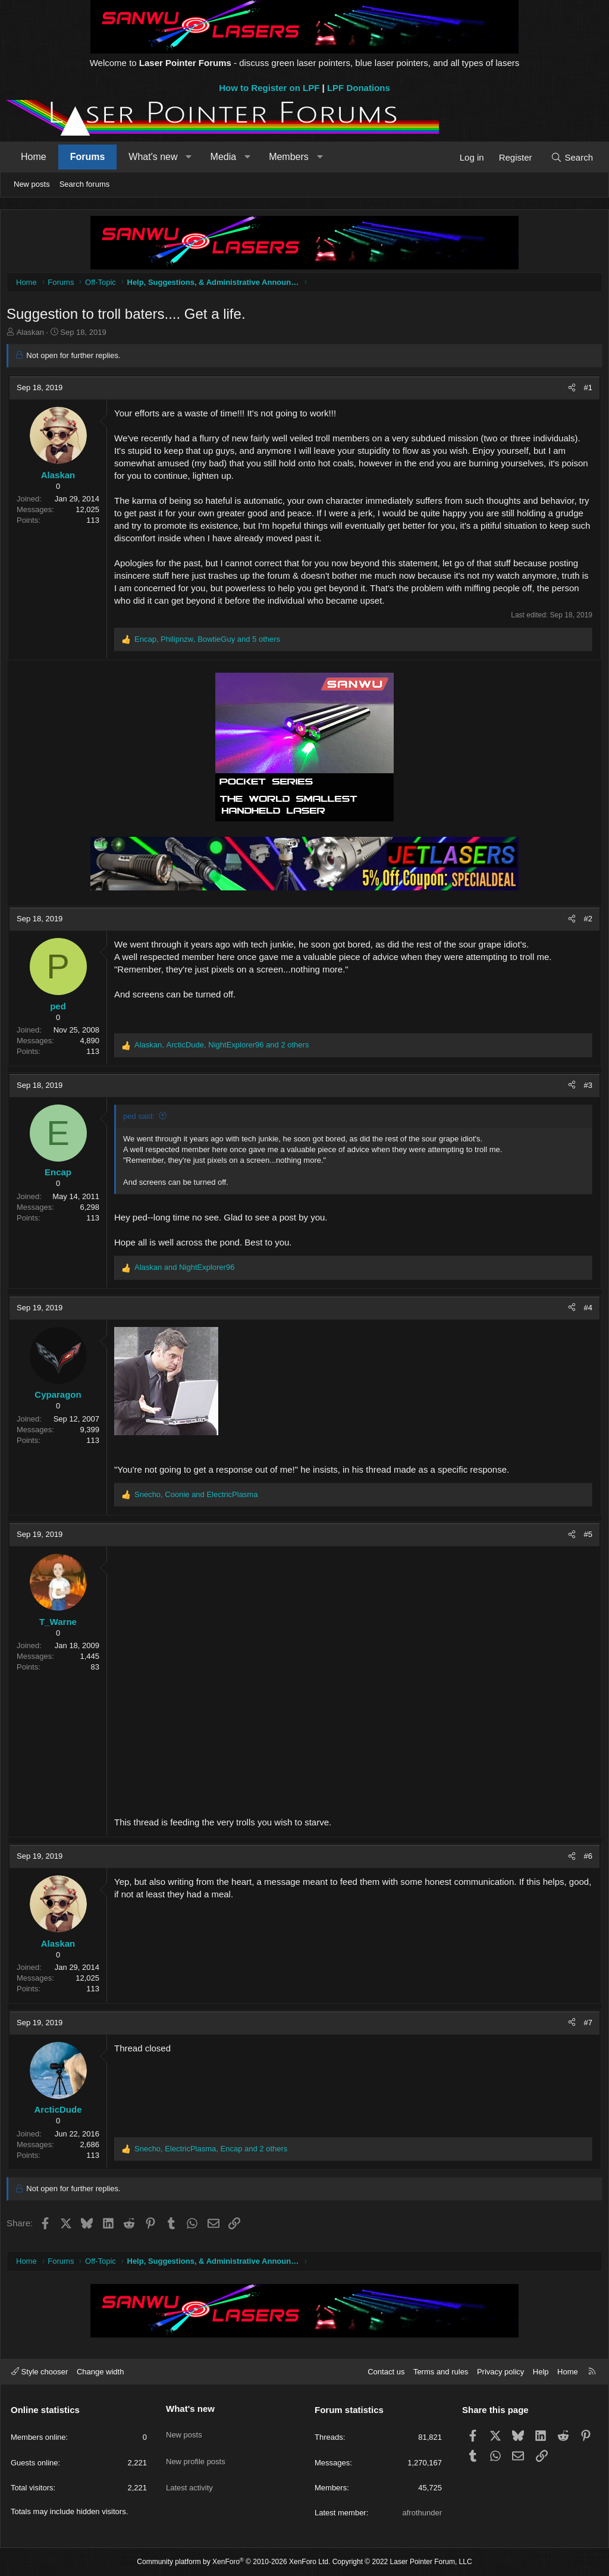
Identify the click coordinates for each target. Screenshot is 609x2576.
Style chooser (39, 2371)
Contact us (386, 2371)
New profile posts (195, 2450)
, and (198, 1497)
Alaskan (33, 335)
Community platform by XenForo (233, 2562)
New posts (32, 184)
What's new (152, 157)
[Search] (572, 157)
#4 (585, 1310)
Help (541, 2371)
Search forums (84, 184)
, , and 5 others (210, 642)
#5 (585, 1537)
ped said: (142, 1119)
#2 (585, 921)
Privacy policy (500, 2371)
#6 (585, 1859)
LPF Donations (358, 88)
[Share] (569, 391)
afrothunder (422, 2512)
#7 (585, 2025)
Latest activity (189, 2472)
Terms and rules (440, 2371)
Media (224, 157)
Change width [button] (100, 2371)
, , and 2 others (224, 1047)
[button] (189, 157)
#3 (585, 1088)
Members (289, 157)
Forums (87, 157)
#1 (585, 390)
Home (33, 157)
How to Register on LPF (269, 88)
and (187, 1270)
